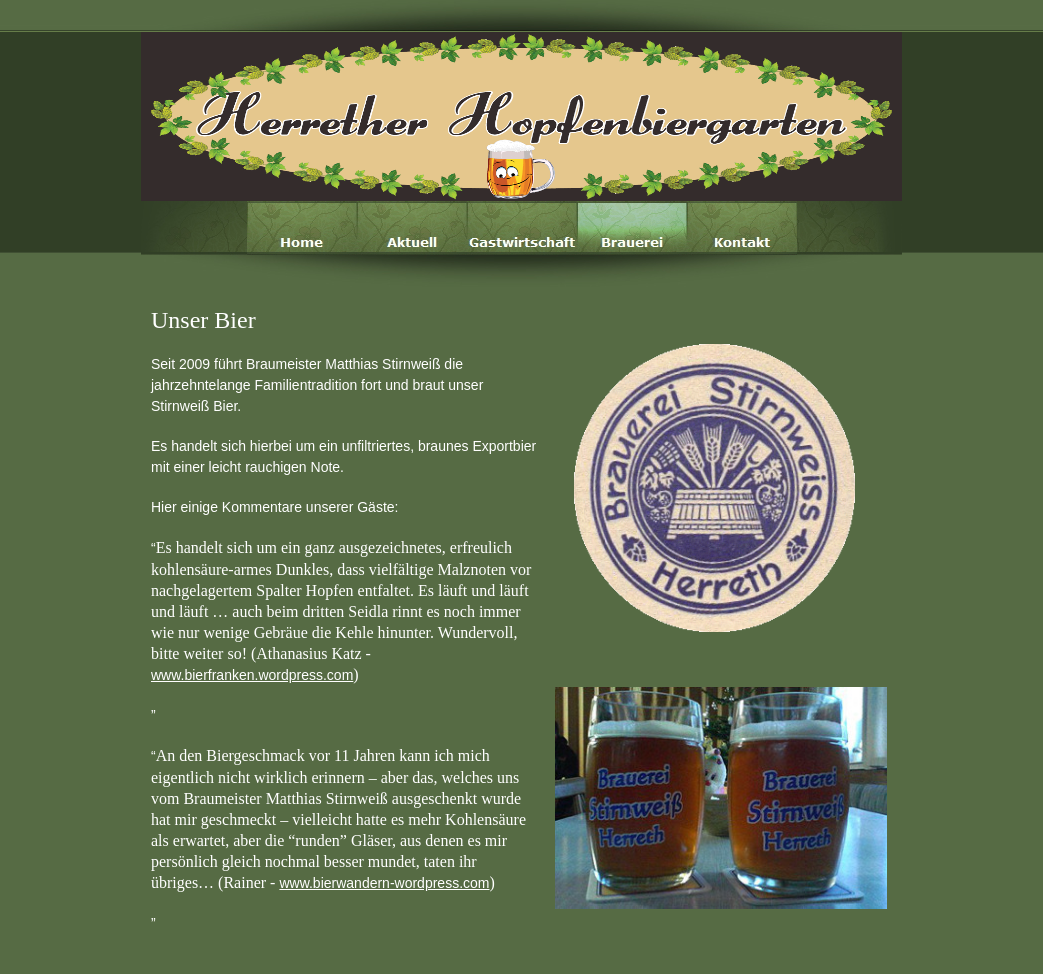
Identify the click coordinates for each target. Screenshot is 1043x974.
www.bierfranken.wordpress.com (252, 675)
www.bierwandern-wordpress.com (384, 883)
